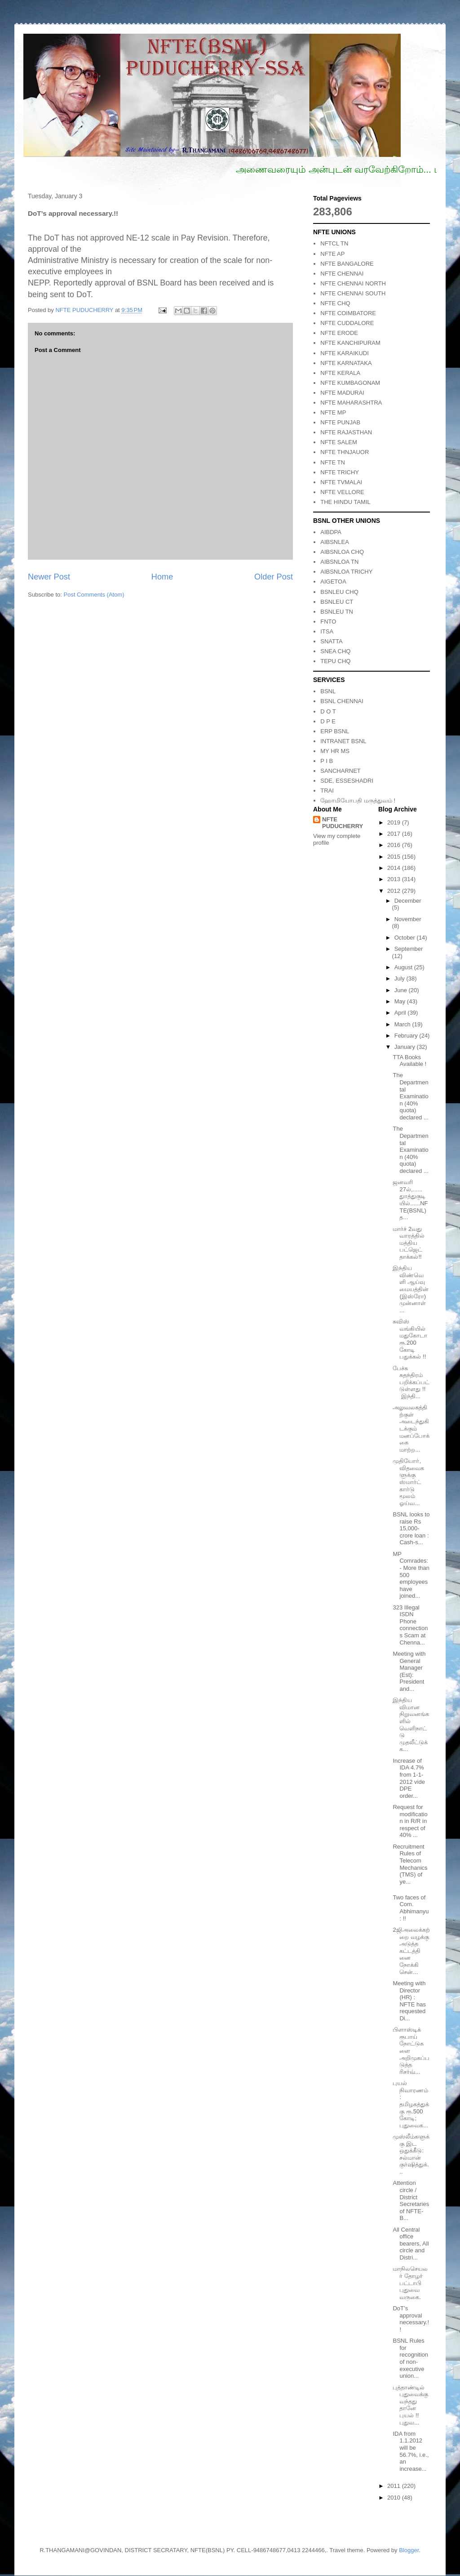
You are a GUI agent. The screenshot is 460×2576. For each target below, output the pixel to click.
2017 (394, 833)
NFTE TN (332, 462)
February (407, 1035)
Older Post (273, 576)
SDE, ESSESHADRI (346, 780)
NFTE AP (332, 253)
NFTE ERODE (339, 333)
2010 (394, 2497)
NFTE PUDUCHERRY (342, 822)
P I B (326, 761)
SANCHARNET (340, 770)
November (407, 919)
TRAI (327, 790)
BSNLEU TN (336, 611)
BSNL (328, 691)
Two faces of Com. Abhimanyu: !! (411, 1908)
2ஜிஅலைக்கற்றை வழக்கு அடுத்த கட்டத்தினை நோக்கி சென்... (411, 1950)
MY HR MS (334, 751)
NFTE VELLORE (342, 492)
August (404, 967)
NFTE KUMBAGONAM (350, 382)
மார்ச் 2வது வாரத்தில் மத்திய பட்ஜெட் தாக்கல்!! (409, 1243)
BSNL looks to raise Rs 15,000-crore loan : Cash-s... (411, 1528)
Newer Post (49, 576)
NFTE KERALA (340, 373)
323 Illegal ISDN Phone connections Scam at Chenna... (410, 1625)
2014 (394, 868)
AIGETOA (333, 581)
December (407, 900)
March (403, 1024)
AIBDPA (330, 532)
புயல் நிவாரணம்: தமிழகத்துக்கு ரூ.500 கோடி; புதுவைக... (411, 2104)
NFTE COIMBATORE (348, 313)
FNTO (328, 621)
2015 (394, 856)
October (405, 937)
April (401, 1012)
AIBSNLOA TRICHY (346, 571)
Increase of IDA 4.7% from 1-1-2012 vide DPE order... (409, 1778)
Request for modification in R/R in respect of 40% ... (410, 1821)
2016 (394, 845)
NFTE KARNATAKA (346, 363)
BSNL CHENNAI (341, 701)
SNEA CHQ (335, 651)
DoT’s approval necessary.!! (411, 2319)
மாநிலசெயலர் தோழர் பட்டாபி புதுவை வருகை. (410, 2282)
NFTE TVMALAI (341, 482)
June (401, 990)
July (400, 978)
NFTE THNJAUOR (344, 452)
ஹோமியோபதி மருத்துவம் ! (357, 800)
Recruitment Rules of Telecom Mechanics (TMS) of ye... (410, 1864)
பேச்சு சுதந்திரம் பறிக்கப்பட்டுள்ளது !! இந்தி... (411, 1382)
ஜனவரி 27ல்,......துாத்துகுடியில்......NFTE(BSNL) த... (410, 1200)
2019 (394, 822)
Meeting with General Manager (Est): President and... (409, 1671)
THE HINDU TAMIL (345, 502)
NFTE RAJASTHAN (346, 432)
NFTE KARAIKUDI (344, 353)
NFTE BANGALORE (346, 263)
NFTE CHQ (335, 303)
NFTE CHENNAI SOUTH (352, 293)
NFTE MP (333, 412)
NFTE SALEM (338, 442)
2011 (394, 2485)
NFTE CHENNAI (341, 273)
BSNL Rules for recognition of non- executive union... (410, 2358)
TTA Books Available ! (409, 1061)
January (405, 1046)
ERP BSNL (334, 731)
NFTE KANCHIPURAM (350, 342)
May (400, 1001)
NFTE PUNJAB (340, 422)
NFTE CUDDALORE (347, 323)
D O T (328, 711)
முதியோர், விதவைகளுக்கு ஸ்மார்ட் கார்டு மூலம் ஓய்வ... (408, 1481)
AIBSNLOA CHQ (342, 551)
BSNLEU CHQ (339, 591)
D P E (328, 721)
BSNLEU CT (336, 601)
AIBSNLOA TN (339, 561)
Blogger (409, 2550)
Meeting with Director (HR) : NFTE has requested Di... (409, 2001)
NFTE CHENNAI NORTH (353, 283)
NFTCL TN (334, 243)
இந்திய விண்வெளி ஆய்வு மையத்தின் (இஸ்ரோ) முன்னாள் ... (411, 1289)
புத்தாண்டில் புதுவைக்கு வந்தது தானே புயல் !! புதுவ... (410, 2405)
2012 (394, 890)
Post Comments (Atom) (94, 594)
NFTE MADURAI (342, 392)
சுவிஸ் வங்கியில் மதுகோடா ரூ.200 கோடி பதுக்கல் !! (410, 1339)
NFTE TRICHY (339, 472)
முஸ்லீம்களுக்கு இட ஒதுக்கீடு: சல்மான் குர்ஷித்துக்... (411, 2154)
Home (162, 576)
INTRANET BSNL (343, 741)
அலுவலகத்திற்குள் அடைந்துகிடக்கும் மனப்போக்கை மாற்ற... (411, 1428)
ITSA (326, 631)
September (408, 948)
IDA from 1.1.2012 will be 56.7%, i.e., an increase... (411, 2451)
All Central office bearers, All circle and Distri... (411, 2243)
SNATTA (331, 641)
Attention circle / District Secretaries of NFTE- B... (411, 2200)
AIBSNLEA (334, 542)
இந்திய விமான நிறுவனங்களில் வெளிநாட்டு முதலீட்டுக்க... (411, 1724)
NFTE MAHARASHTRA (351, 402)
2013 (394, 879)
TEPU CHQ (335, 661)
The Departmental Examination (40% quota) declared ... (410, 1096)
